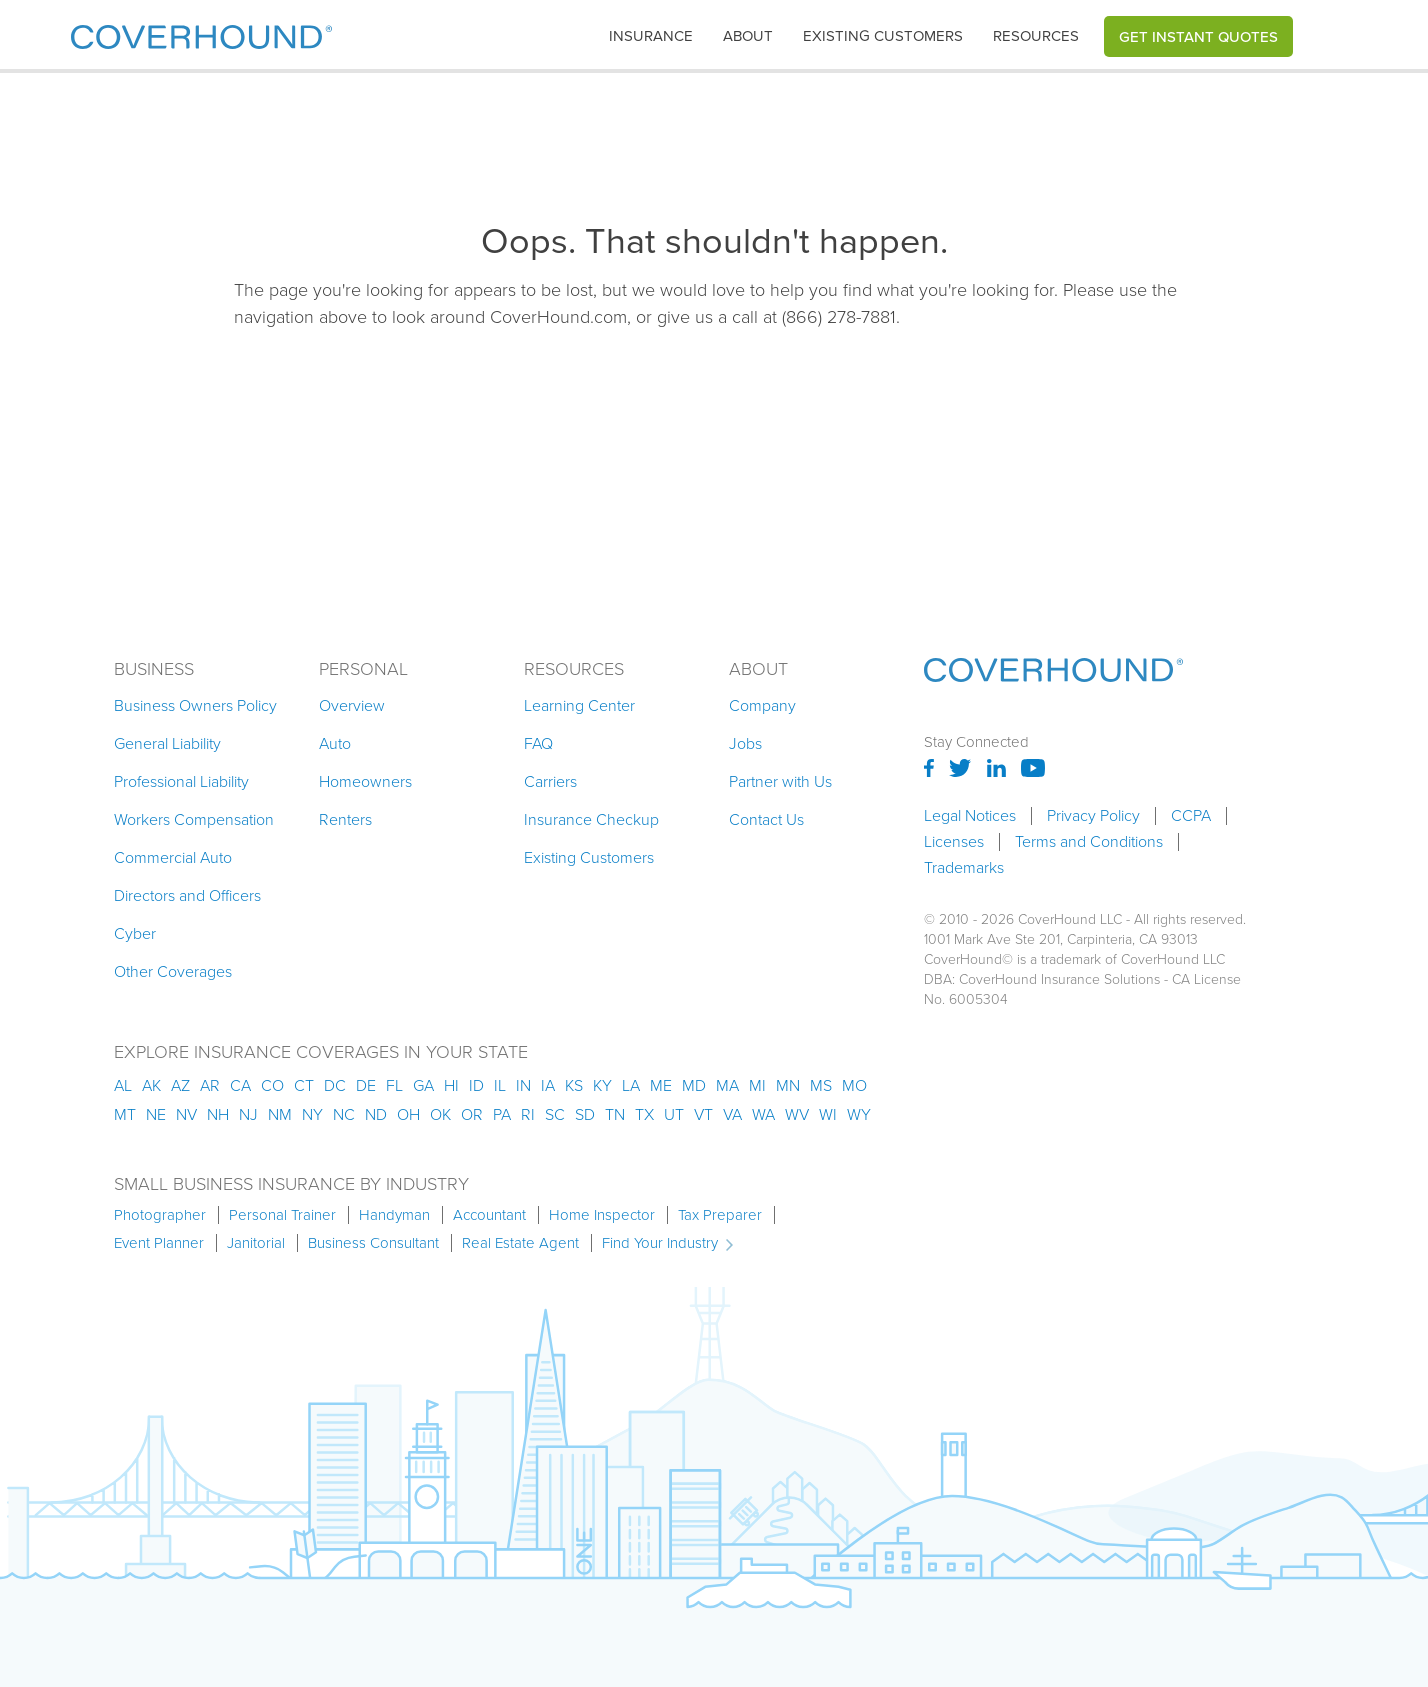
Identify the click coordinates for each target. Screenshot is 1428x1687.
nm (280, 1114)
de (366, 1085)
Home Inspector (602, 1215)
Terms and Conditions (1089, 842)
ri (528, 1114)
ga (423, 1085)
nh (218, 1114)
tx (644, 1114)
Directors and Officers (187, 895)
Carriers (550, 781)
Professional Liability (181, 781)
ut (674, 1114)
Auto (335, 743)
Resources (1036, 36)
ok (440, 1114)
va (732, 1114)
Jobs (745, 743)
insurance (651, 36)
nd (376, 1114)
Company (762, 705)
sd (585, 1114)
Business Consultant (373, 1243)
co (272, 1085)
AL (123, 1085)
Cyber (135, 933)
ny (312, 1114)
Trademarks (964, 868)
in (523, 1085)
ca (240, 1085)
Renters (345, 819)
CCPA (1191, 816)
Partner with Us (780, 781)
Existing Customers (589, 857)
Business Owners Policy (195, 705)
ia (548, 1085)
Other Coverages (173, 971)
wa (763, 1114)
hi (451, 1085)
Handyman (394, 1215)
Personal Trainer (282, 1215)
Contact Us (766, 819)
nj (248, 1114)
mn (788, 1085)
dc (335, 1085)
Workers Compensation (194, 819)
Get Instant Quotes (1198, 36)
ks (574, 1085)
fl (394, 1085)
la (631, 1085)
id (476, 1085)
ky (602, 1085)
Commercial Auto (173, 857)
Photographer (160, 1215)
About (748, 36)
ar (210, 1085)
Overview (352, 705)
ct (304, 1085)
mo (854, 1085)
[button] (651, 36)
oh (408, 1114)
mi (757, 1085)
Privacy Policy (1093, 816)
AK (151, 1085)
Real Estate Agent (520, 1243)
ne (156, 1114)
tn (615, 1114)
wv (797, 1114)
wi (828, 1114)
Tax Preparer (720, 1215)
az (180, 1085)
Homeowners (365, 781)
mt (125, 1114)
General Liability (167, 743)
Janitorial (256, 1243)
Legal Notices (970, 816)
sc (555, 1114)
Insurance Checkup (591, 819)
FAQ (538, 743)
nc (344, 1114)
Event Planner (159, 1243)
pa (502, 1114)
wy (859, 1114)
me (661, 1085)
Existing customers (883, 36)
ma (727, 1085)
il (500, 1085)
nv (186, 1114)
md (694, 1085)
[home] (201, 32)
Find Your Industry (660, 1243)
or (472, 1114)
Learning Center (579, 705)
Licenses (954, 842)
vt (703, 1114)
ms (821, 1085)
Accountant (489, 1215)
